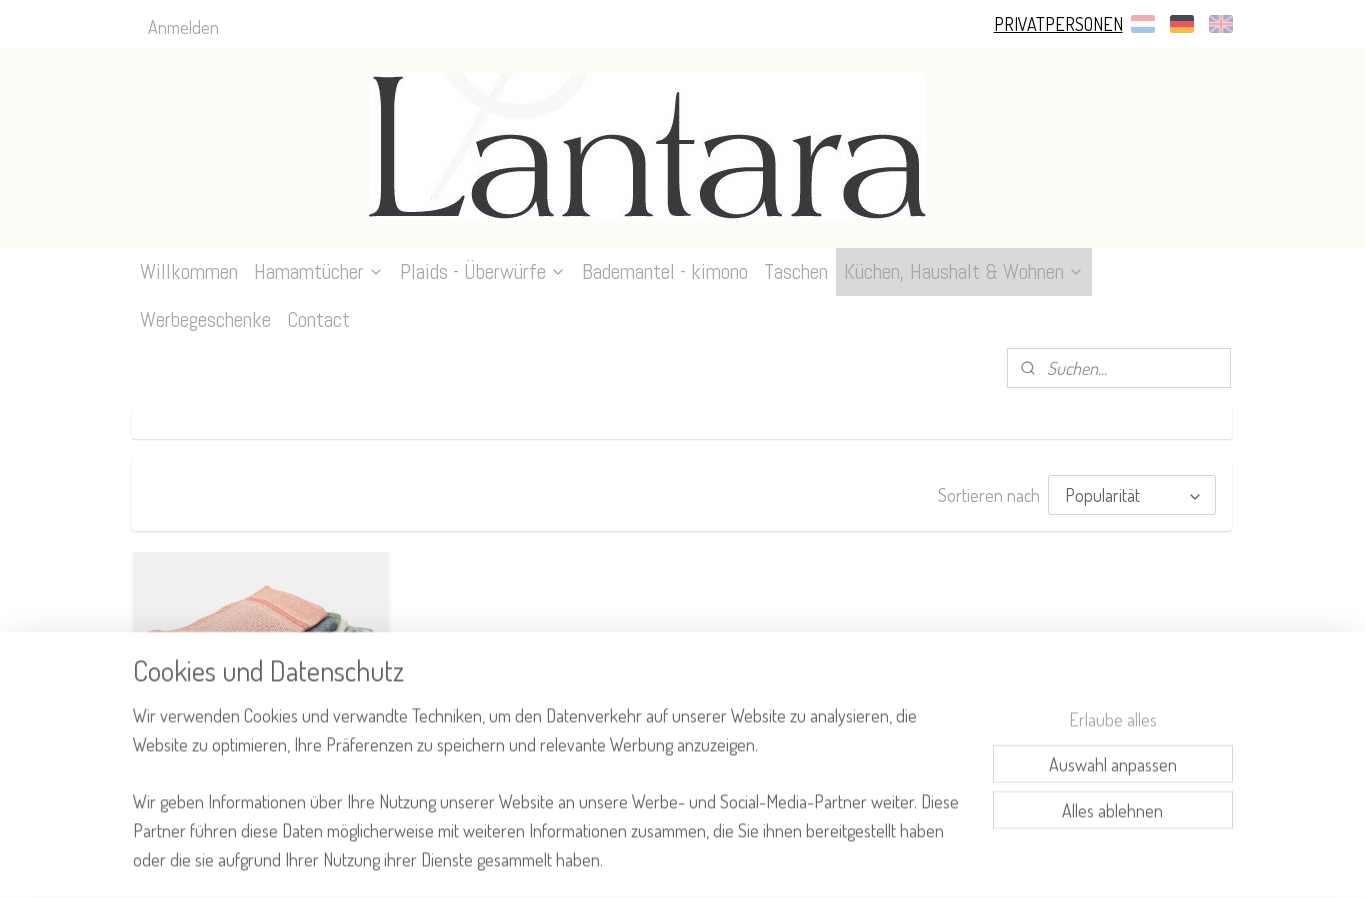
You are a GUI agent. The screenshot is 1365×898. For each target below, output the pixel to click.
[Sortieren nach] (1133, 494)
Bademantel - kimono (665, 271)
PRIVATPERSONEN (1058, 24)
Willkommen (189, 271)
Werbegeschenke (205, 319)
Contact (318, 319)
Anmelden (183, 27)
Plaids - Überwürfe (483, 271)
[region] (551, 799)
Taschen (796, 271)
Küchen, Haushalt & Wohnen (964, 271)
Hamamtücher (319, 271)
